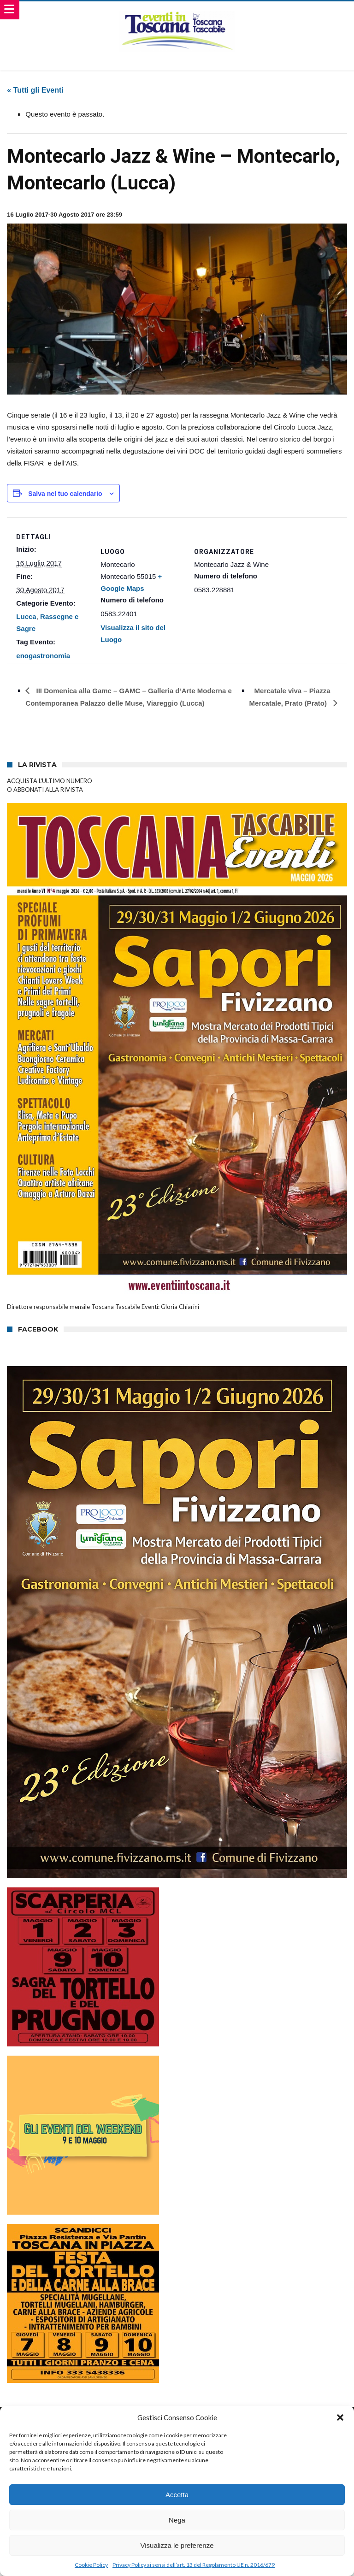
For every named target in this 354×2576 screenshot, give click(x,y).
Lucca (26, 616)
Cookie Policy (91, 2564)
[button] (340, 2417)
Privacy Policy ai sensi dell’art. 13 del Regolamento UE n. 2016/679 (193, 2564)
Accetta (177, 2495)
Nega (177, 2520)
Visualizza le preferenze (177, 2545)
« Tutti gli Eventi (35, 90)
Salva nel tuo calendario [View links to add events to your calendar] (65, 493)
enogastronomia (43, 656)
